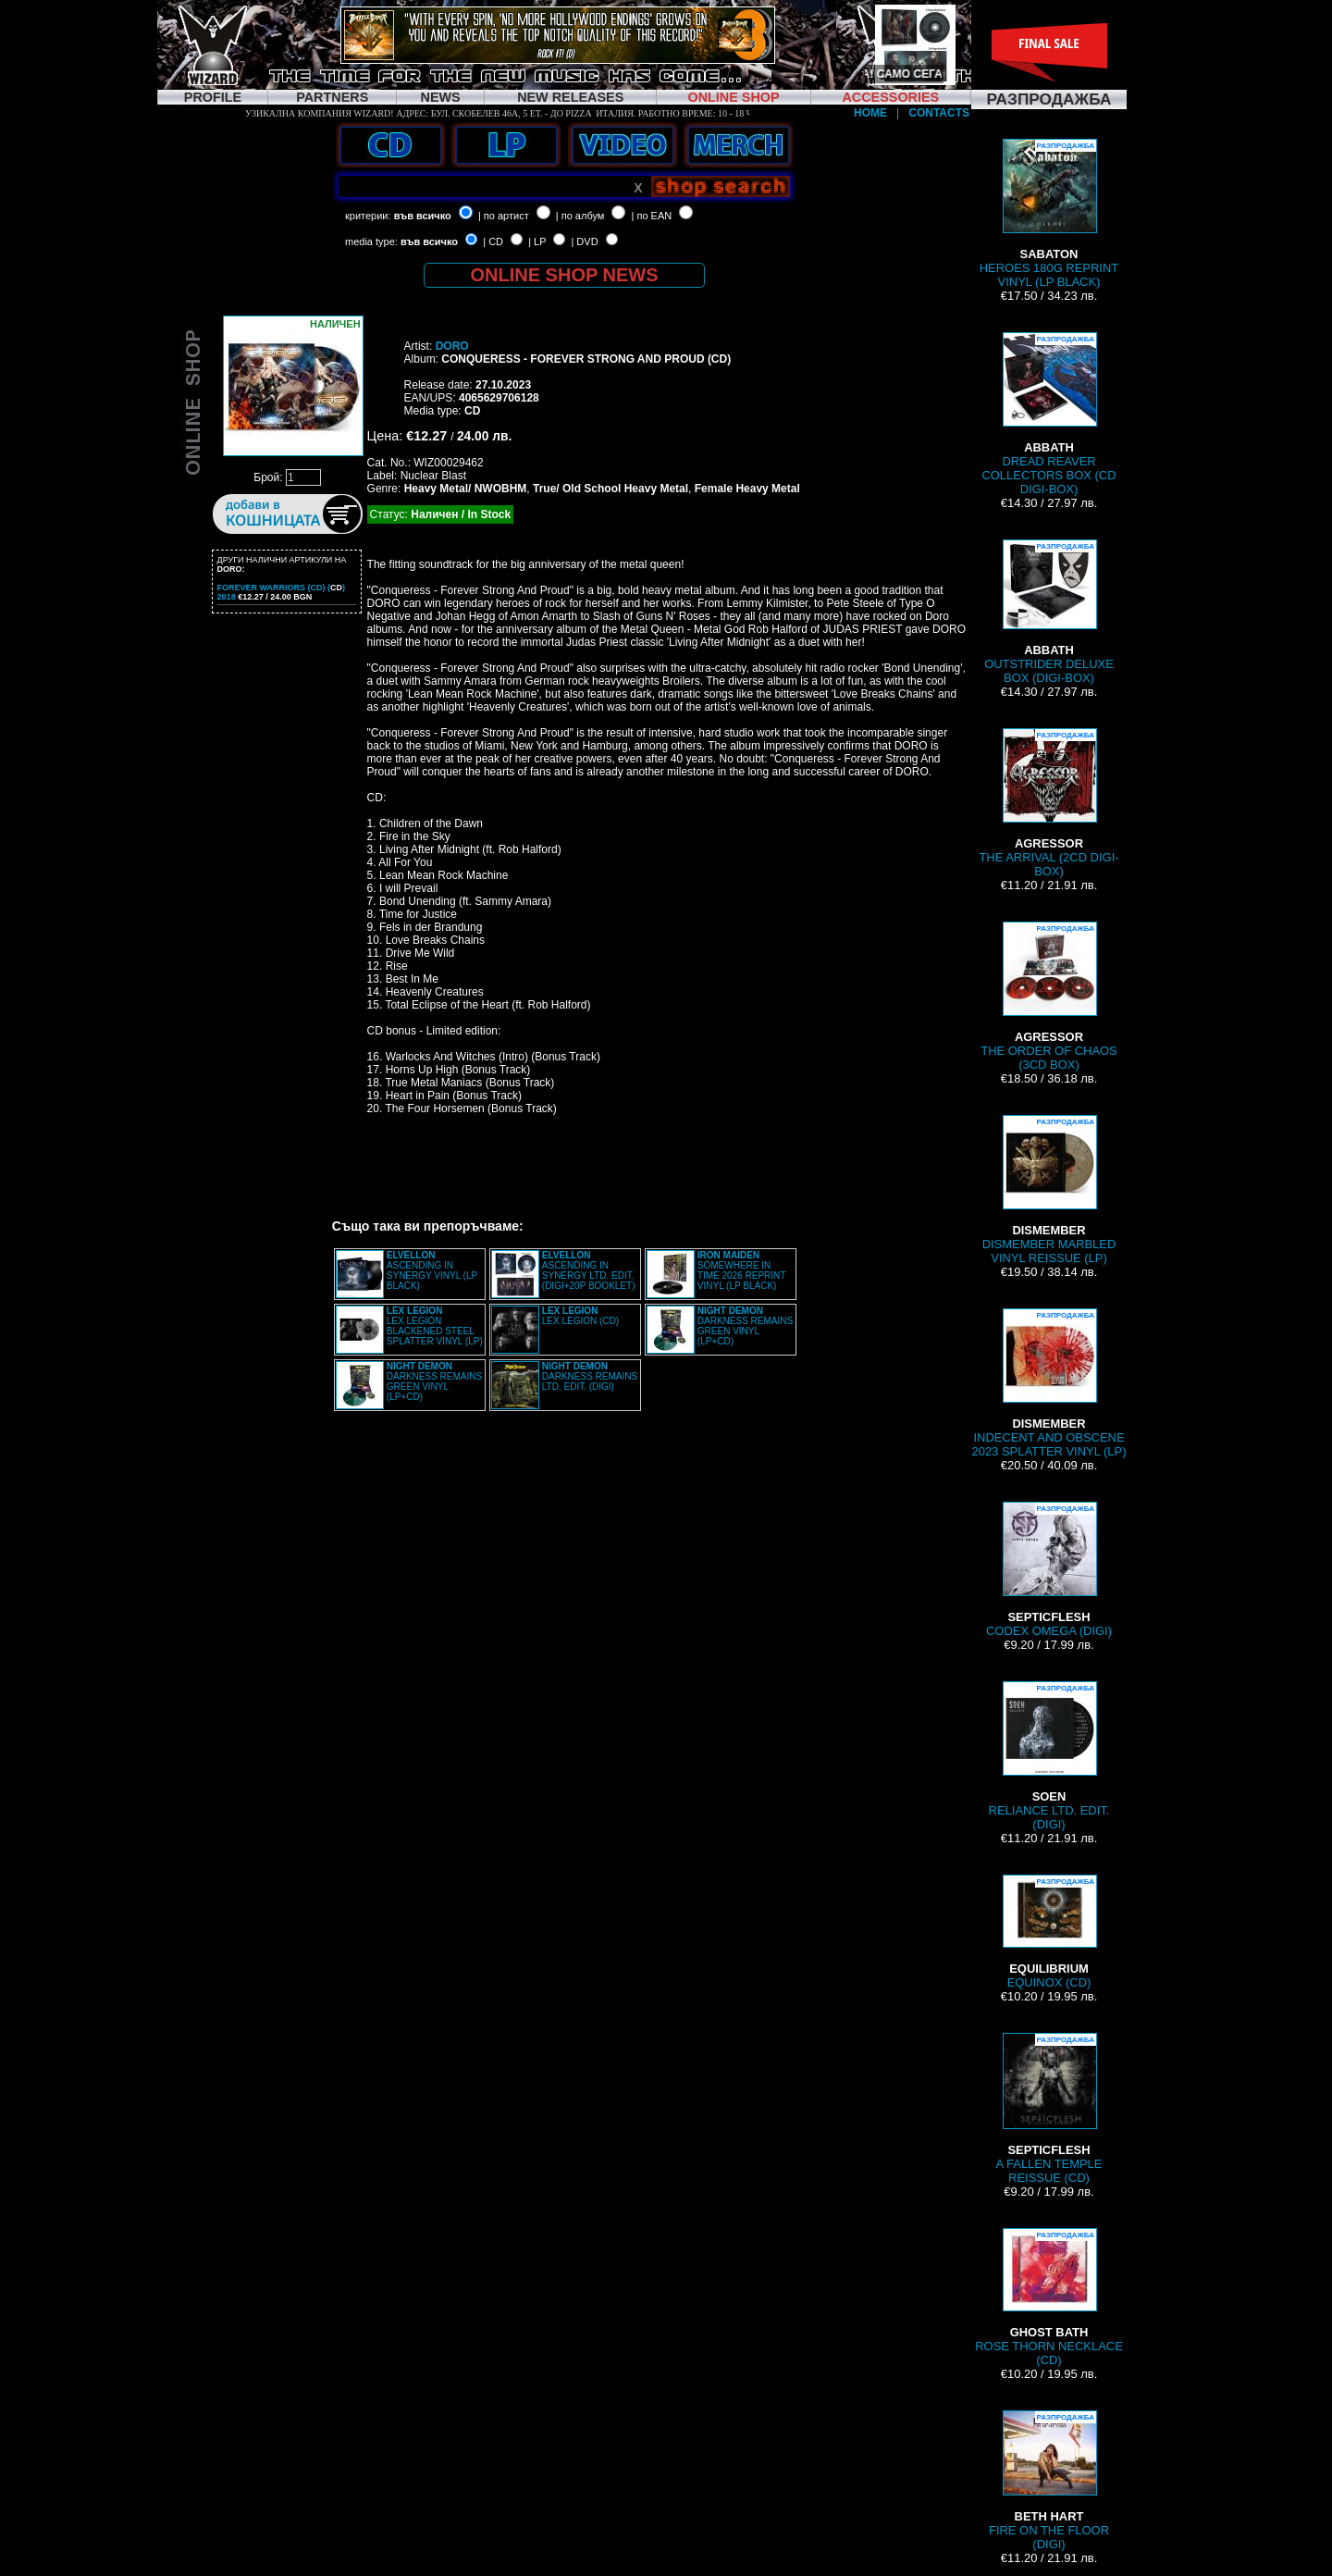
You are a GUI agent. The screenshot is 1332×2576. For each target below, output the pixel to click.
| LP (537, 241)
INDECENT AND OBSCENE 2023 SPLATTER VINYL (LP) (1048, 1383)
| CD (493, 241)
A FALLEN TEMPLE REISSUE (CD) (1049, 2109)
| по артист (503, 215)
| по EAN (652, 215)
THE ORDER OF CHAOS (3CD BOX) (1048, 996)
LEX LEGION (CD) (580, 1316)
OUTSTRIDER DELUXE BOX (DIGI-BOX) (1049, 612)
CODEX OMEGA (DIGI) (1049, 1570)
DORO (452, 346)
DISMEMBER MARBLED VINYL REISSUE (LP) (1049, 1190)
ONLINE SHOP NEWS (565, 275)
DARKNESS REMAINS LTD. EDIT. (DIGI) (589, 1376)
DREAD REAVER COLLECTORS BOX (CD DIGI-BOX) (1048, 414)
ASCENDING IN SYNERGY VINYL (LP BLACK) (432, 1270)
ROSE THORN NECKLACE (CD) (1049, 2297)
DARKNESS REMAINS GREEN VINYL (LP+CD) (745, 1326)
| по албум (580, 215)
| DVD (584, 241)
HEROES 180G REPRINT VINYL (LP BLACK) (1049, 214)
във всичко (422, 215)
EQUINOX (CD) (1049, 1932)
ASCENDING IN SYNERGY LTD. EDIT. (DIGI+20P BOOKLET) (588, 1270)
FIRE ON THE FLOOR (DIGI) (1049, 2480)
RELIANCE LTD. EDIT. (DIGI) (1049, 1756)
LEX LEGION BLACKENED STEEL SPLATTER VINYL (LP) (435, 1326)
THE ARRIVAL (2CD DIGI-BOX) (1048, 803)
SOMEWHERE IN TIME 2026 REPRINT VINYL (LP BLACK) (741, 1270)
